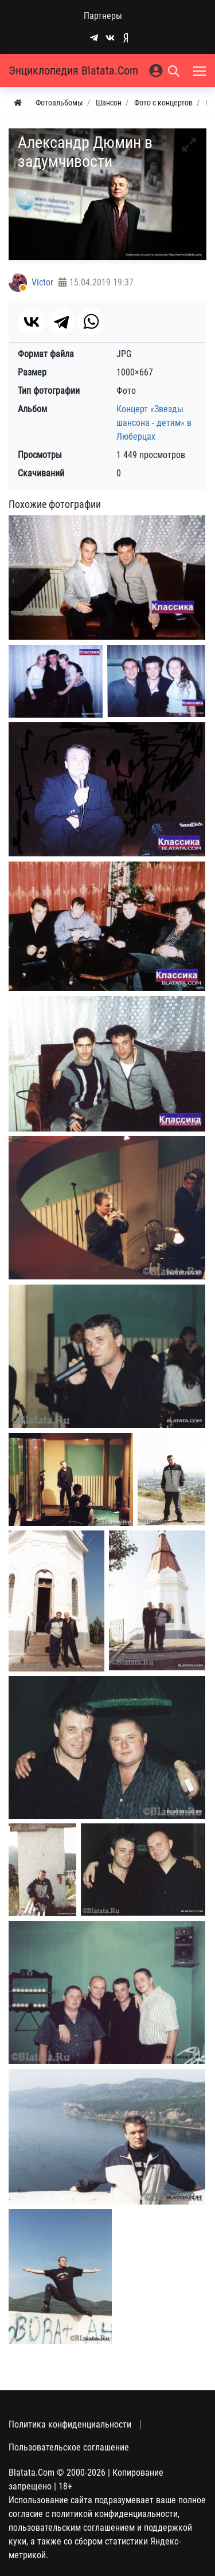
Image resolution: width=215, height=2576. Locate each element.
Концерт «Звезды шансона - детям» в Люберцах (153, 423)
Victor (42, 282)
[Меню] (200, 70)
